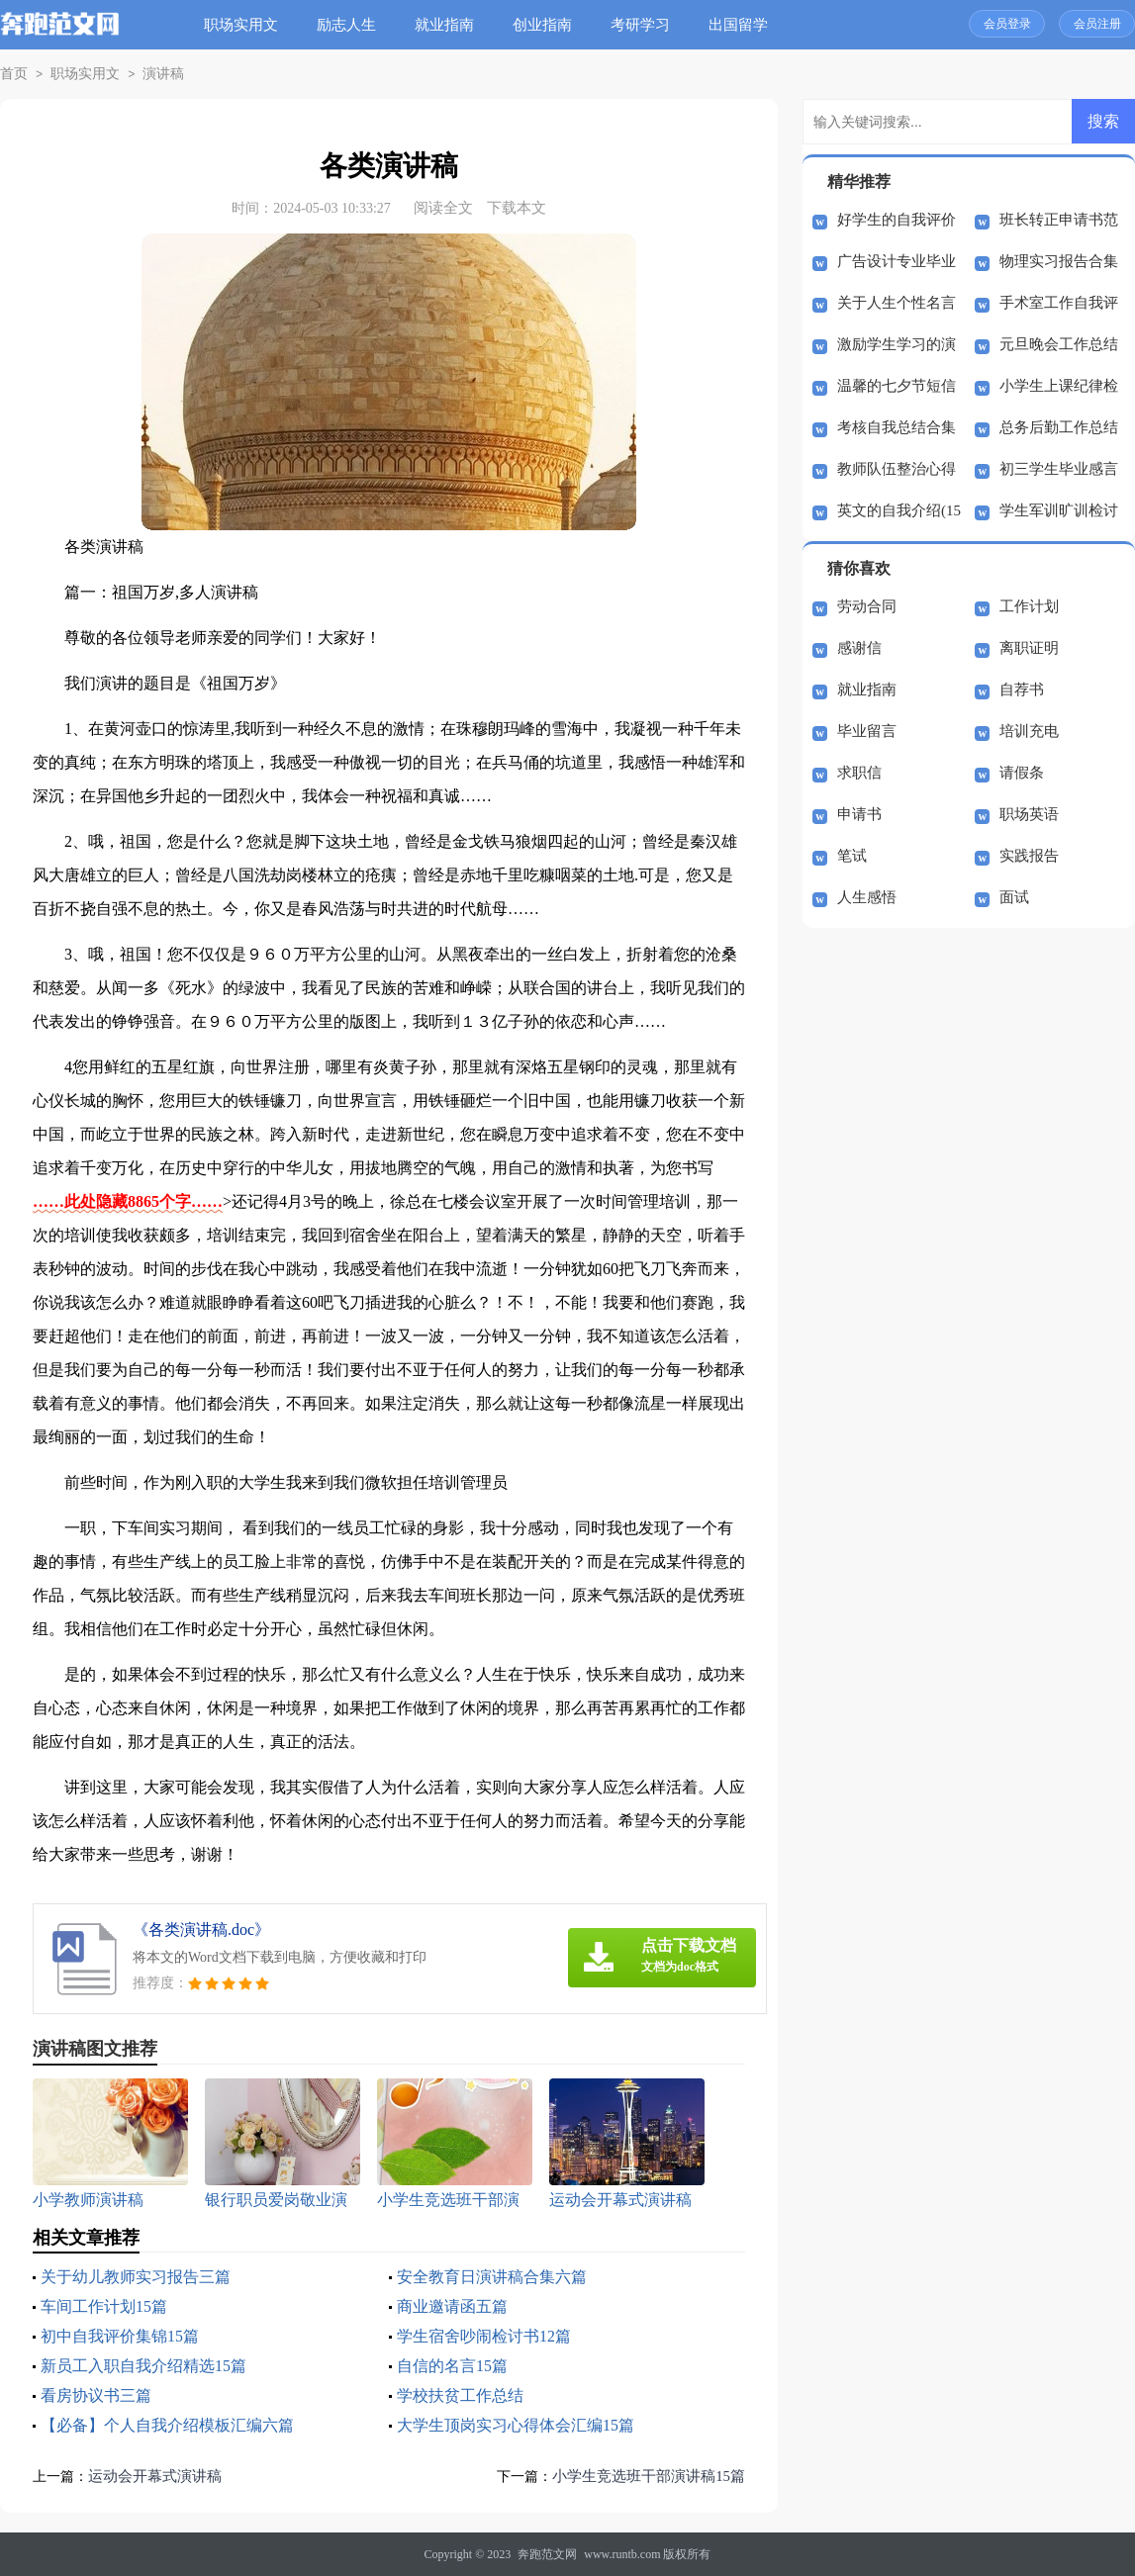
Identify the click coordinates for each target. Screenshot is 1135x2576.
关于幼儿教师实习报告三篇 (136, 2276)
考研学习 (642, 25)
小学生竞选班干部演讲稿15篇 (648, 2476)
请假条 (1021, 773)
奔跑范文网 (547, 2554)
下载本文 (516, 208)
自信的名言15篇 (452, 2365)
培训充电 (1029, 731)
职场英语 (1029, 814)
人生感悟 (867, 897)
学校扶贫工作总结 (460, 2395)
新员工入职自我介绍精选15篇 (143, 2365)
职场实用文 (243, 25)
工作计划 (1029, 606)
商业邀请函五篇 (452, 2306)
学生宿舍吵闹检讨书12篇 (484, 2336)
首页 (13, 73)
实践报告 (1029, 856)
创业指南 (544, 25)
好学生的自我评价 (896, 220)
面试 (1014, 897)
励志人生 (348, 25)
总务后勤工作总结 (1058, 427)
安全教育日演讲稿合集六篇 (492, 2276)
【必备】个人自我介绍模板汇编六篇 (167, 2425)
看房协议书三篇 (96, 2395)
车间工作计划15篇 (104, 2306)
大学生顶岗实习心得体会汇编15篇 (515, 2425)
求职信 (859, 773)
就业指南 (446, 25)
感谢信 (859, 648)
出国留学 (740, 25)
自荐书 (1021, 689)
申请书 (859, 814)
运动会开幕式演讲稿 (155, 2476)
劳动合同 (867, 606)
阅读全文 (443, 208)
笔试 (852, 856)
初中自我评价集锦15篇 (120, 2336)
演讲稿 (155, 73)
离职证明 (1029, 648)
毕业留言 (867, 731)
